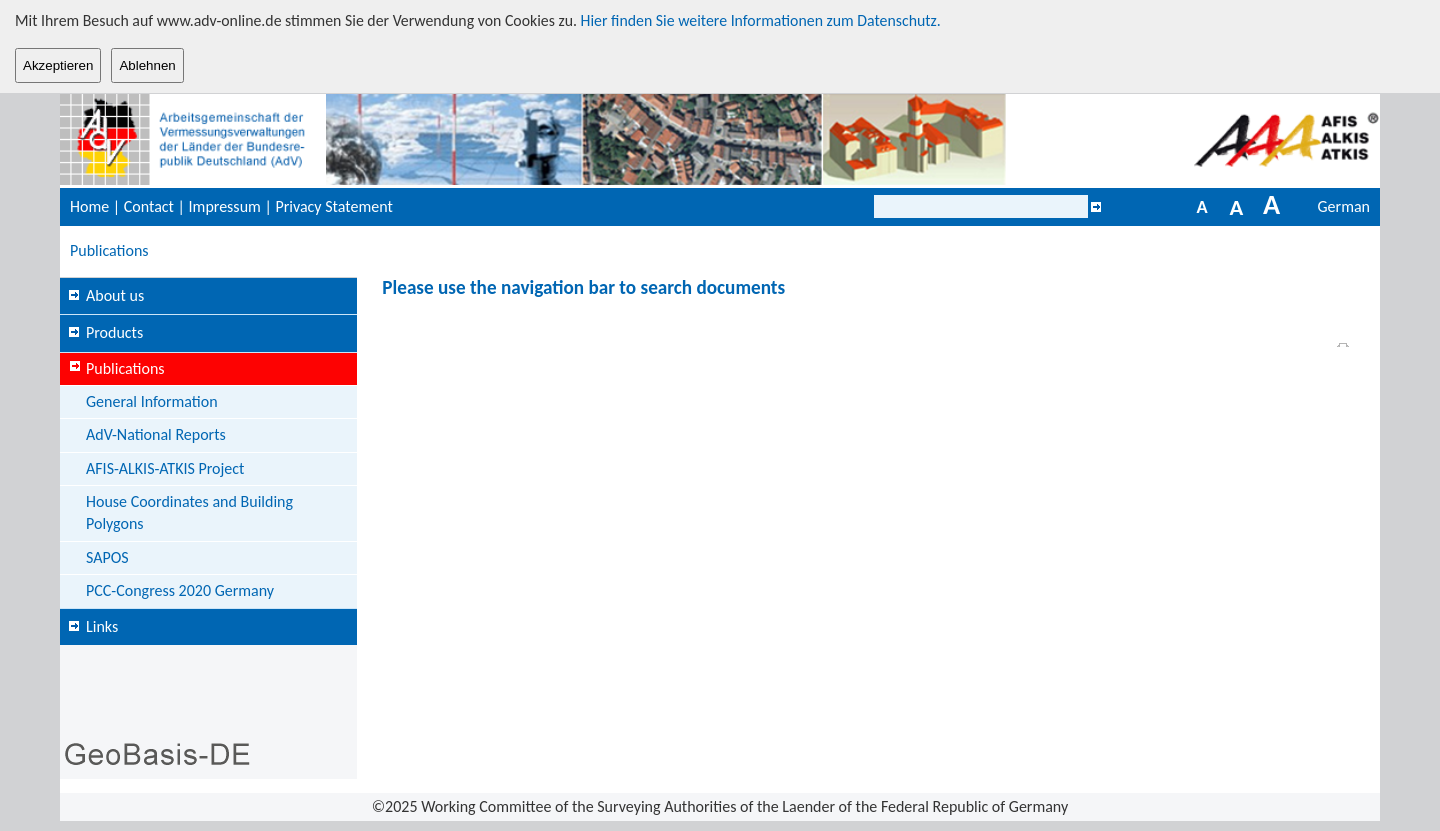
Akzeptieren (58, 65)
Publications (109, 250)
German (1344, 206)
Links (102, 626)
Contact (149, 206)
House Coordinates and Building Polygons (189, 512)
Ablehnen (147, 65)
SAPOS (107, 557)
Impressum (225, 206)
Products (114, 332)
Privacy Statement (333, 206)
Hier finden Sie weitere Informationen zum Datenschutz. (761, 20)
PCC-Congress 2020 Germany (180, 590)
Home (89, 206)
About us (115, 295)
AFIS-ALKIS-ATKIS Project (165, 468)
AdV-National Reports (156, 434)
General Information (152, 401)
